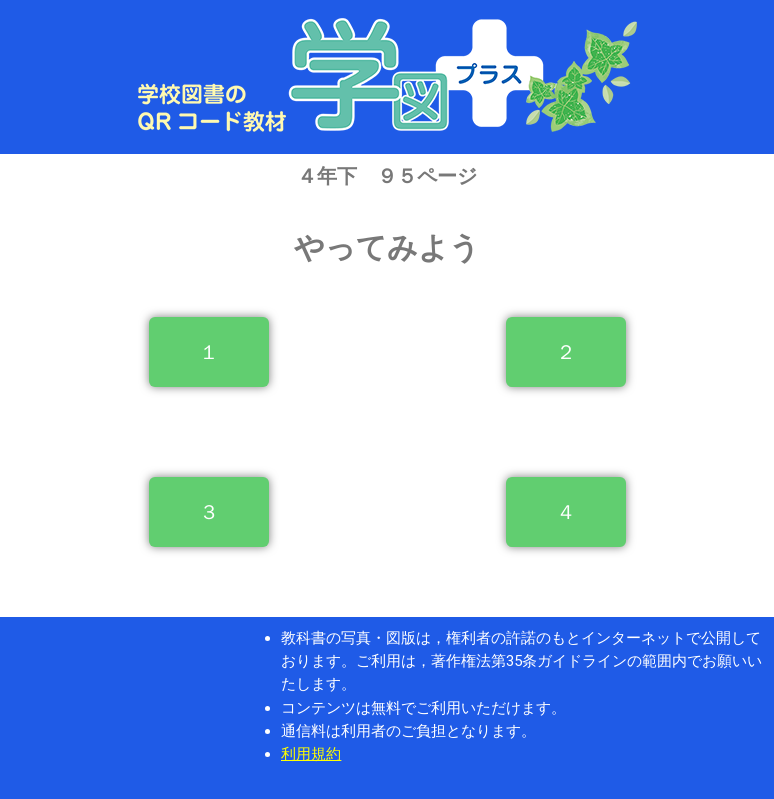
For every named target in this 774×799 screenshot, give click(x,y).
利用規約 (311, 754)
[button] (209, 352)
